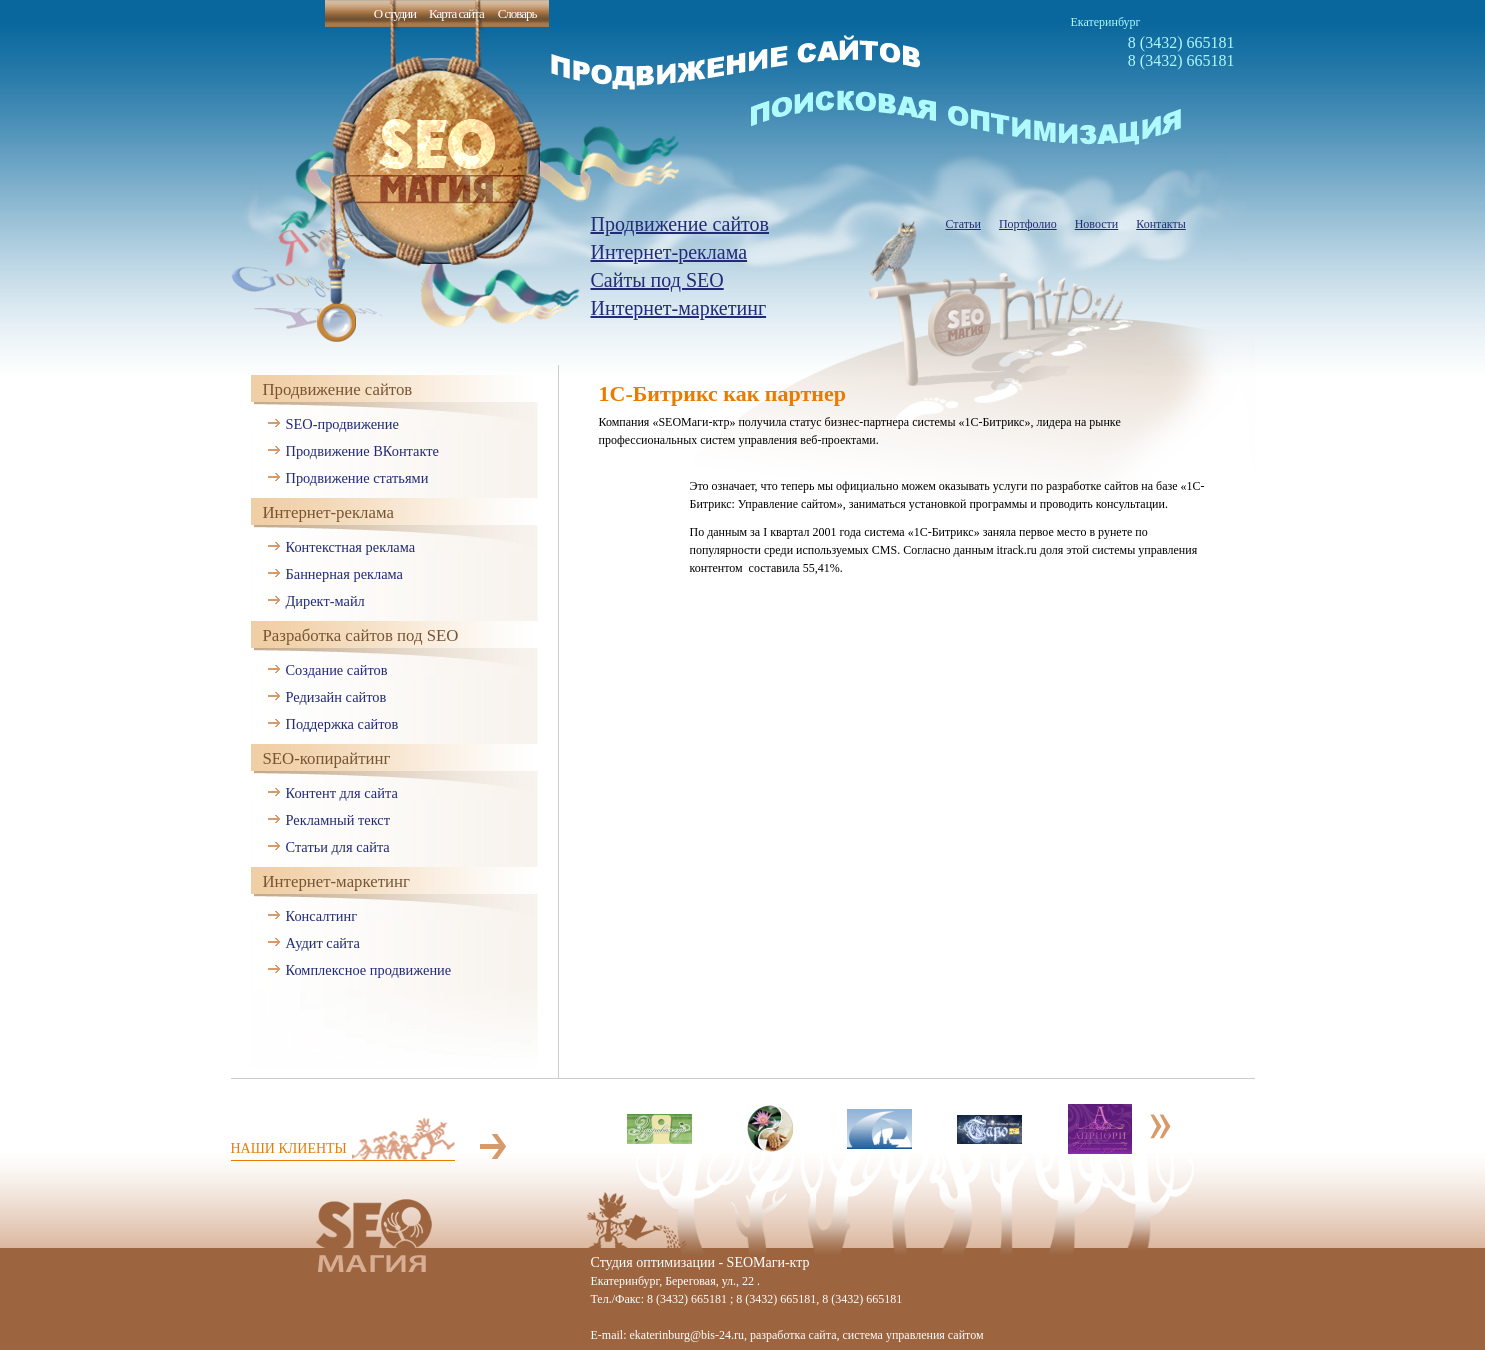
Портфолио (1028, 224)
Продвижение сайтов (680, 224)
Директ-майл (325, 601)
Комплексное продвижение (369, 970)
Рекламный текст (338, 820)
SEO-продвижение (342, 424)
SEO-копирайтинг (327, 758)
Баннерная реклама (344, 574)
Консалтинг (322, 916)
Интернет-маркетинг (679, 308)
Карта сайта (456, 13)
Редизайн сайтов (336, 697)
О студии (395, 13)
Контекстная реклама (351, 547)
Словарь (517, 13)
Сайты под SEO (657, 280)
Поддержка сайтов (342, 724)
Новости (1097, 224)
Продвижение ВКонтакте (362, 451)
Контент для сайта (342, 793)
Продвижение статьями (357, 478)
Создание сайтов (337, 670)
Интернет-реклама (669, 252)
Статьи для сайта (338, 847)
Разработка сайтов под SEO (361, 635)
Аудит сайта (323, 943)
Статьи (963, 224)
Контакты (1161, 224)
